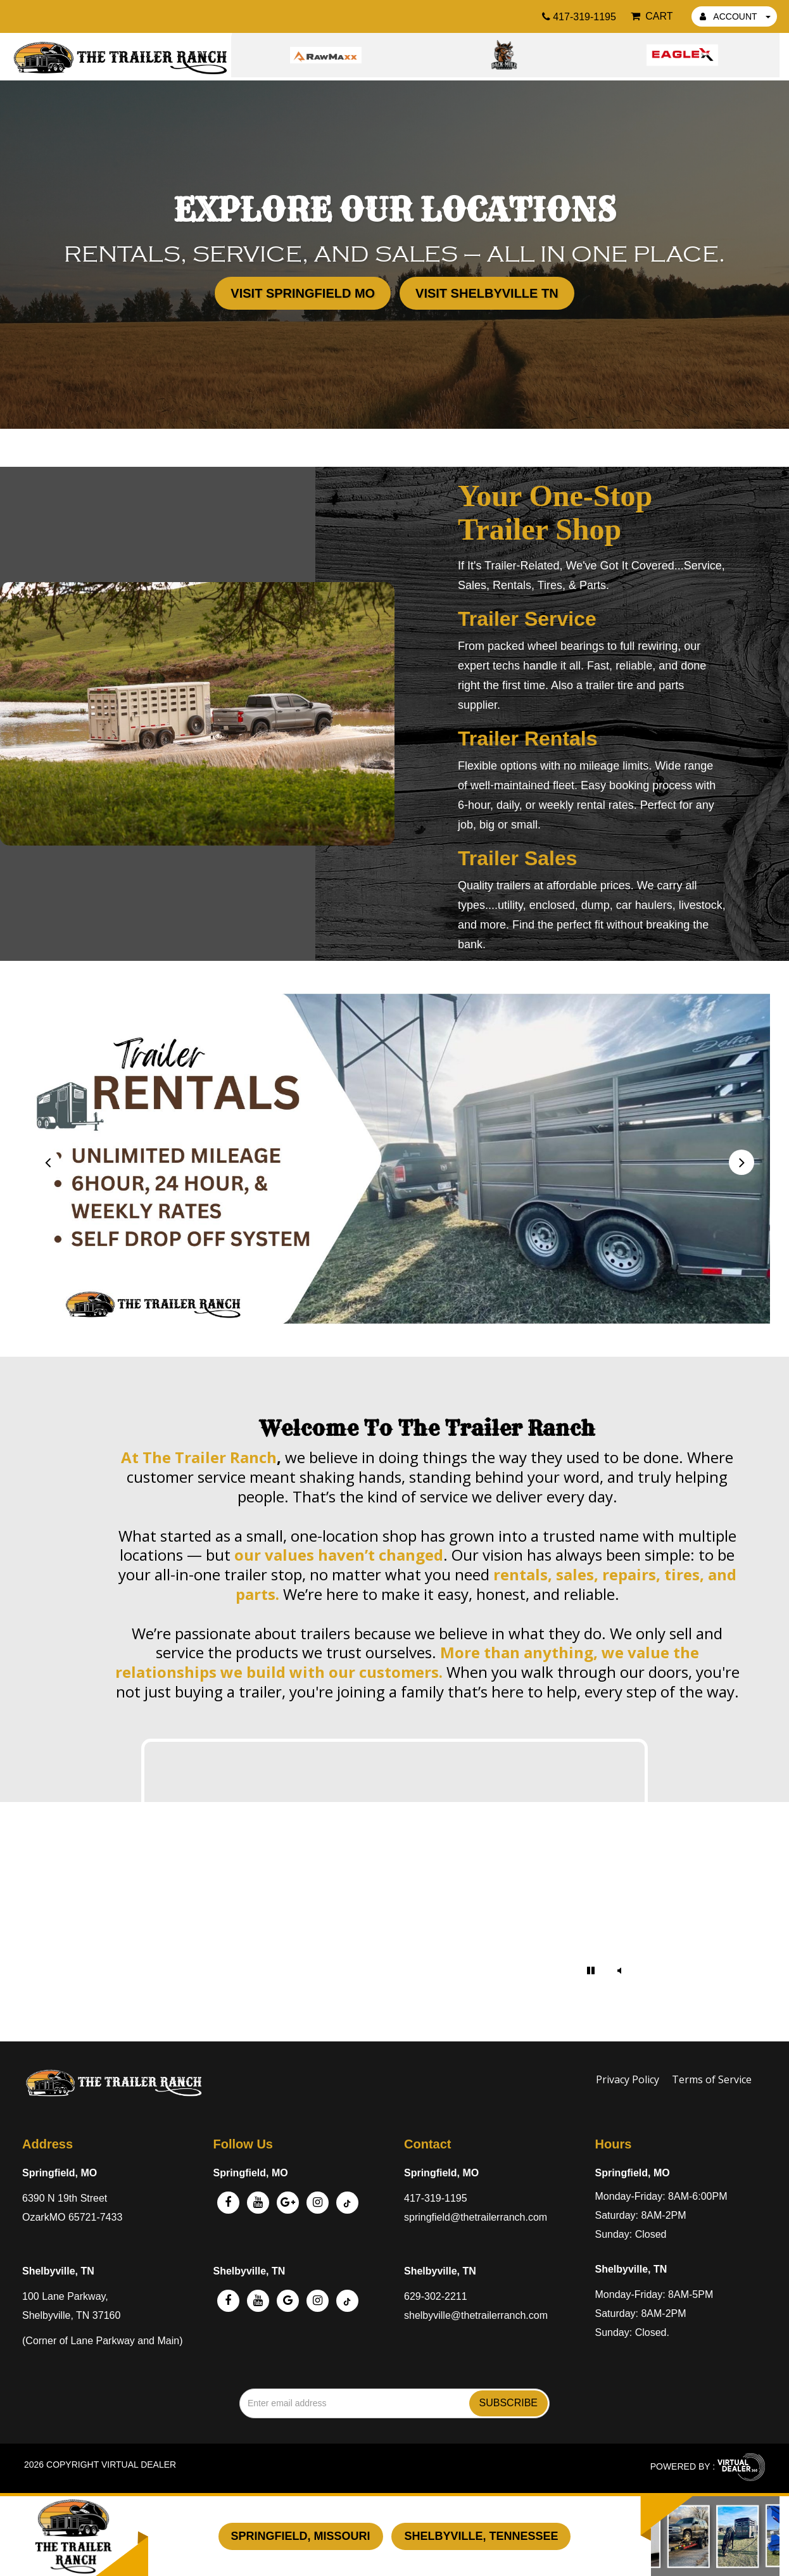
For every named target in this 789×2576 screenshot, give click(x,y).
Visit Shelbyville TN (487, 293)
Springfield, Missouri (300, 2536)
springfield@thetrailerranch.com (475, 2217)
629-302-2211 (435, 2296)
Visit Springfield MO (302, 293)
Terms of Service (712, 2079)
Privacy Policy (627, 2079)
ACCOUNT (735, 16)
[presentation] (47, 1162)
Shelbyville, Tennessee (481, 2536)
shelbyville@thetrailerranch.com (476, 2315)
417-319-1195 (435, 2198)
